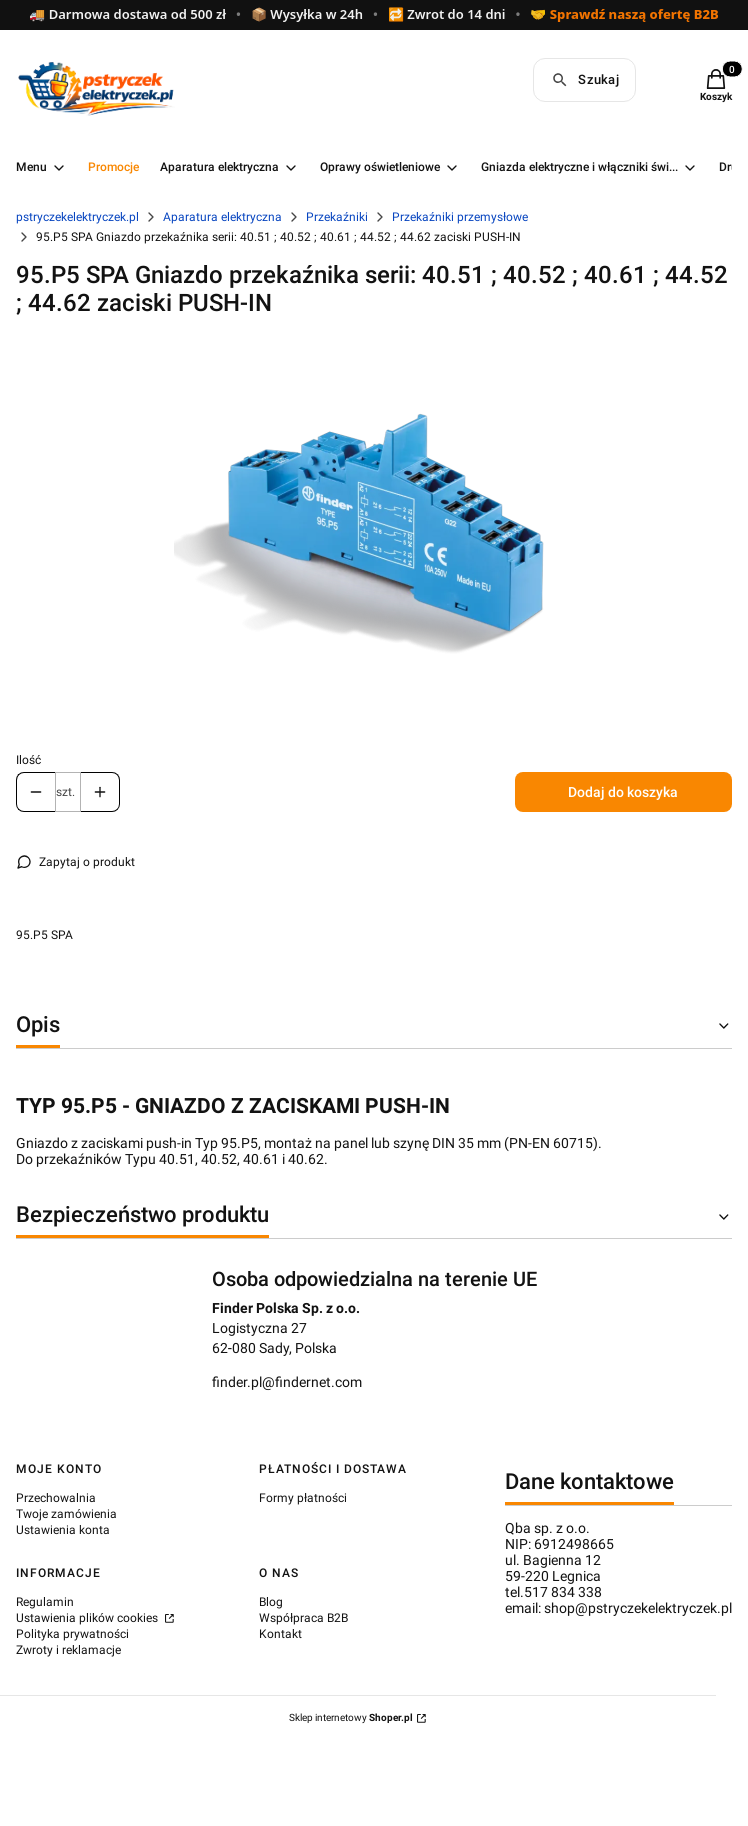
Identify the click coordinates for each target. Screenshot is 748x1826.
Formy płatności (303, 1498)
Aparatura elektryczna (222, 217)
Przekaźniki (337, 217)
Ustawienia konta (63, 1530)
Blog (271, 1602)
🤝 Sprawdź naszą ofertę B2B (624, 15)
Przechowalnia (56, 1498)
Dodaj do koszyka (623, 792)
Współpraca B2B (303, 1618)
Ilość (28, 760)
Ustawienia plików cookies (88, 1618)
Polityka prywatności (72, 1634)
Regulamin (45, 1602)
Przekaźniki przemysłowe (460, 217)
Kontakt (280, 1634)
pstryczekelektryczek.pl (77, 217)
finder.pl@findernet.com (287, 1382)
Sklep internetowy (351, 1717)
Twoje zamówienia (66, 1514)
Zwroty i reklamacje (68, 1650)
